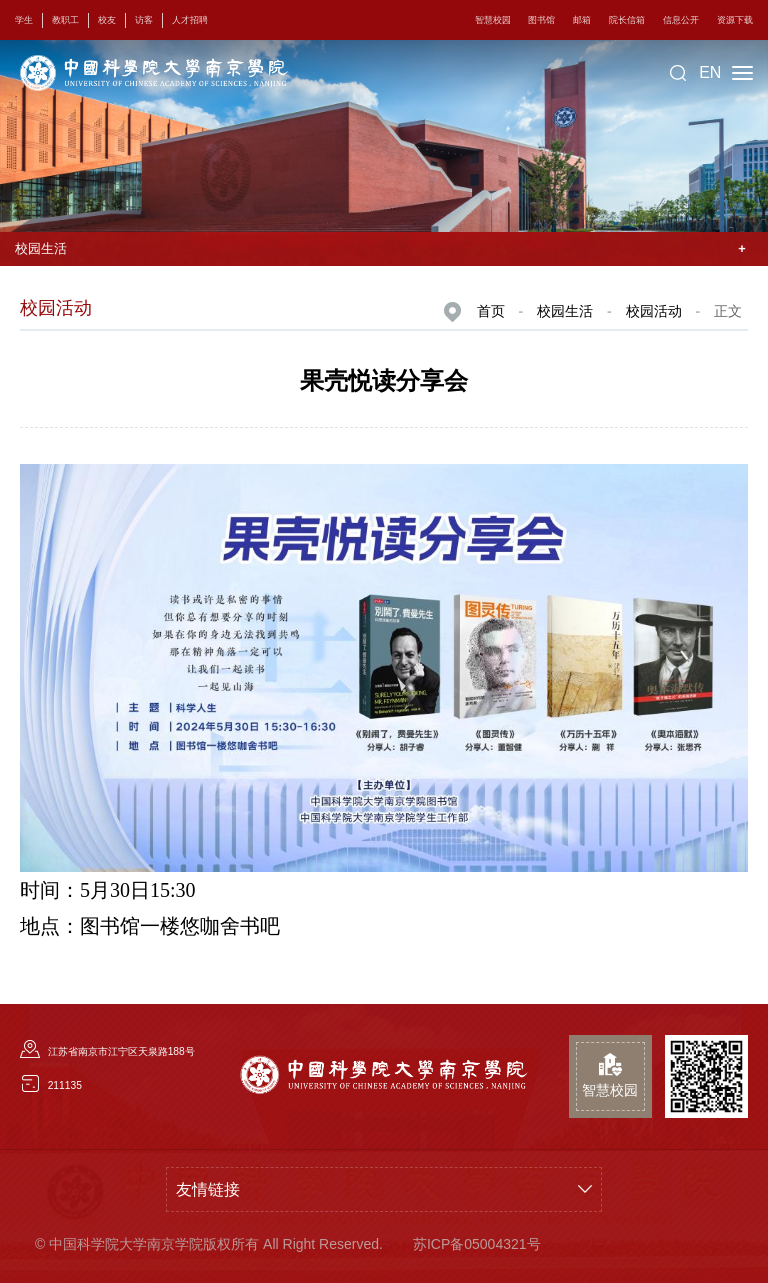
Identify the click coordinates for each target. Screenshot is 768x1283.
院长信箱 (627, 20)
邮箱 (582, 20)
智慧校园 (493, 20)
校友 (107, 20)
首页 (491, 311)
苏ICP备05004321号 (477, 1244)
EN (710, 72)
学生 (24, 20)
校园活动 (654, 311)
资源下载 (735, 20)
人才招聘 (190, 20)
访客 (144, 20)
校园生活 (565, 311)
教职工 (65, 20)
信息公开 (681, 20)
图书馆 (541, 20)
